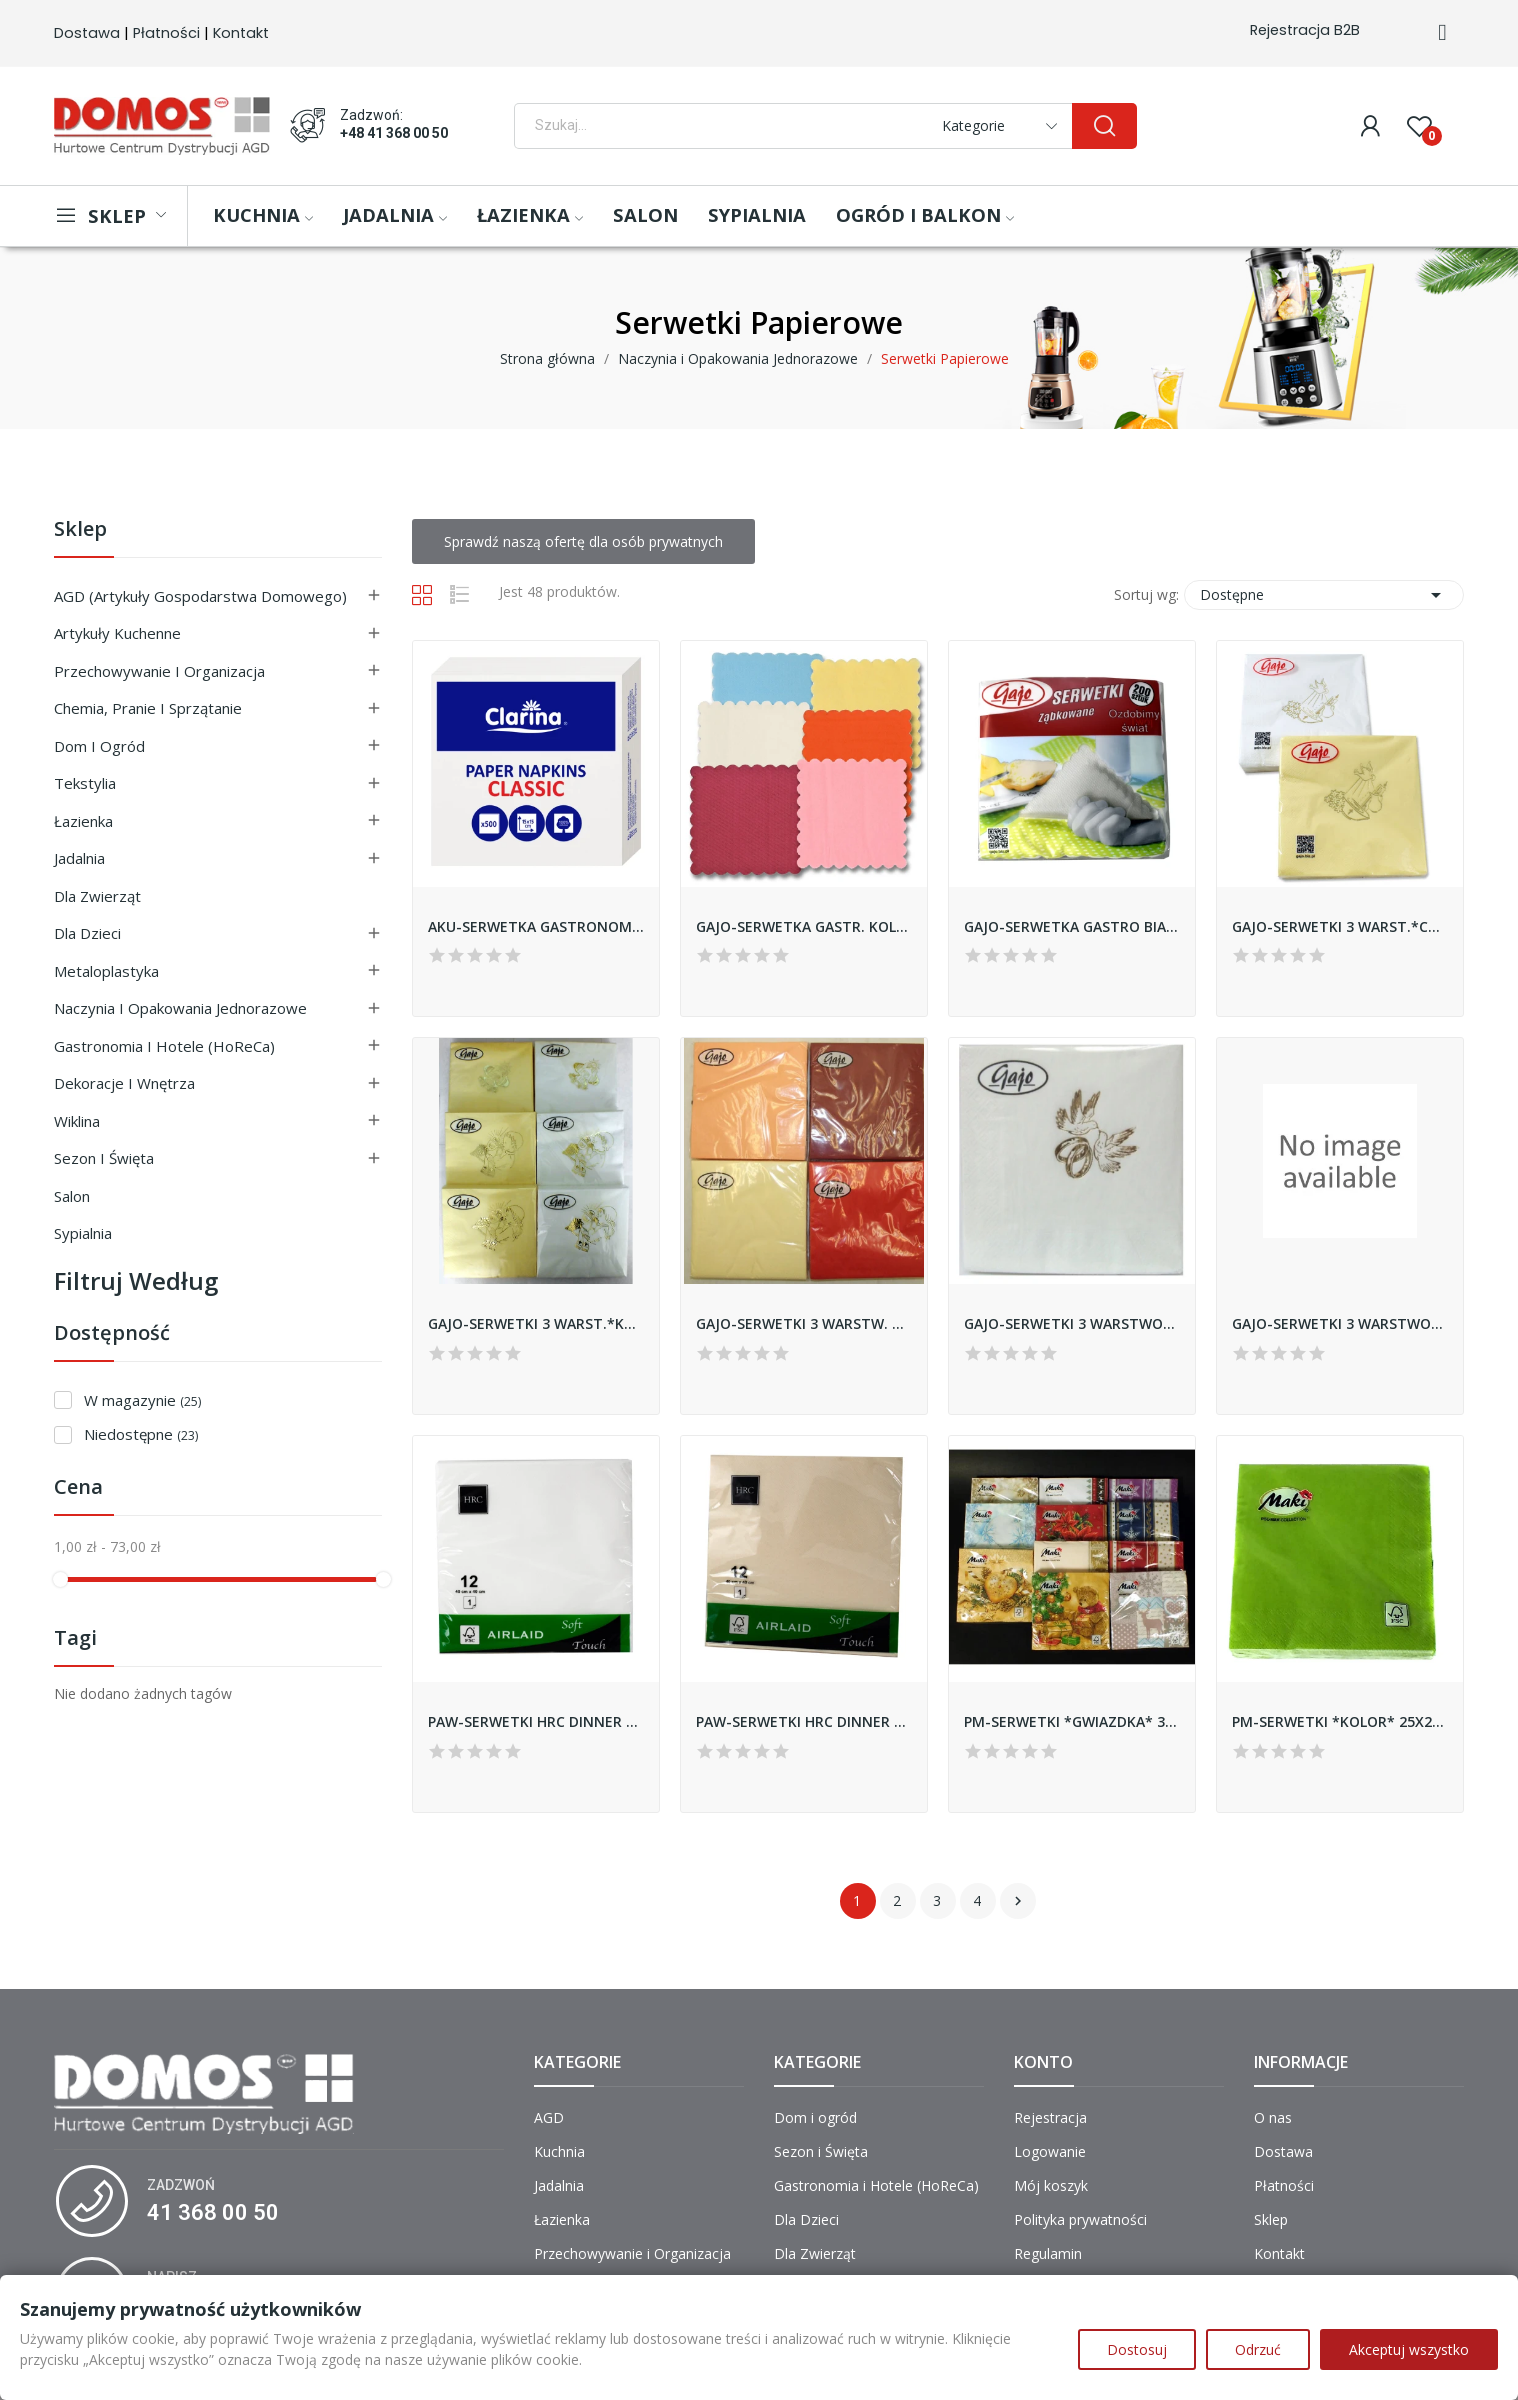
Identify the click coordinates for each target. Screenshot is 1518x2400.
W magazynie (142, 1400)
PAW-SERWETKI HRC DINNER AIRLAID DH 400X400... (536, 1721)
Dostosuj (1137, 2349)
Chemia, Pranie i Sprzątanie (148, 708)
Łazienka (83, 821)
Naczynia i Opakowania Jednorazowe (180, 1008)
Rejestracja (1050, 2117)
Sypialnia (83, 1233)
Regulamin (1048, 2253)
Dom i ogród (99, 746)
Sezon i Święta (104, 1158)
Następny (1018, 1901)
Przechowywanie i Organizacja (159, 671)
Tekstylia (85, 783)
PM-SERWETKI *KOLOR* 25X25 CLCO (1340, 1721)
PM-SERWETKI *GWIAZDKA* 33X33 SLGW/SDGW (1072, 1721)
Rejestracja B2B (1305, 30)
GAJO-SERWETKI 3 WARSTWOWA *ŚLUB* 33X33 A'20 (1072, 1323)
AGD (549, 2117)
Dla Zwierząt (97, 896)
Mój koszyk (1051, 2185)
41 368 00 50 (213, 2212)
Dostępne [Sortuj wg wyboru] (1324, 595)
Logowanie (1050, 2151)
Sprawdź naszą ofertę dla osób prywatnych (583, 541)
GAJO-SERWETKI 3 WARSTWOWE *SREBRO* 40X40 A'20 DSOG (1340, 1323)
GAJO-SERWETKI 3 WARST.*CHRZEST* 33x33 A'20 (1340, 926)
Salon (72, 1196)
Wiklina (77, 1121)
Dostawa (87, 33)
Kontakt (241, 33)
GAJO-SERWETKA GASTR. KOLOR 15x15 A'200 (804, 926)
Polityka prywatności (1080, 2219)
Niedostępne (141, 1434)
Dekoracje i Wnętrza (124, 1083)
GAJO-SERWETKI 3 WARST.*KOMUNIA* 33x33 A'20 (536, 1323)
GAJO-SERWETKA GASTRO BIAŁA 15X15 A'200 (1072, 926)
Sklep (80, 530)
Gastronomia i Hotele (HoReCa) (164, 1046)
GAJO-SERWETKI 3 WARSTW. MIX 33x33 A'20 (804, 1323)
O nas (1273, 2117)
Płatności (166, 33)
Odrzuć (1258, 2349)
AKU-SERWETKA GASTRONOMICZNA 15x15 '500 (536, 926)
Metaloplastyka (106, 971)
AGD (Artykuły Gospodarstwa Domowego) (200, 596)
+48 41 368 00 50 (394, 133)
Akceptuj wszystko (1409, 2349)
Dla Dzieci (87, 933)
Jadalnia (79, 858)
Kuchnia (559, 2151)
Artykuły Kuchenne (117, 633)
